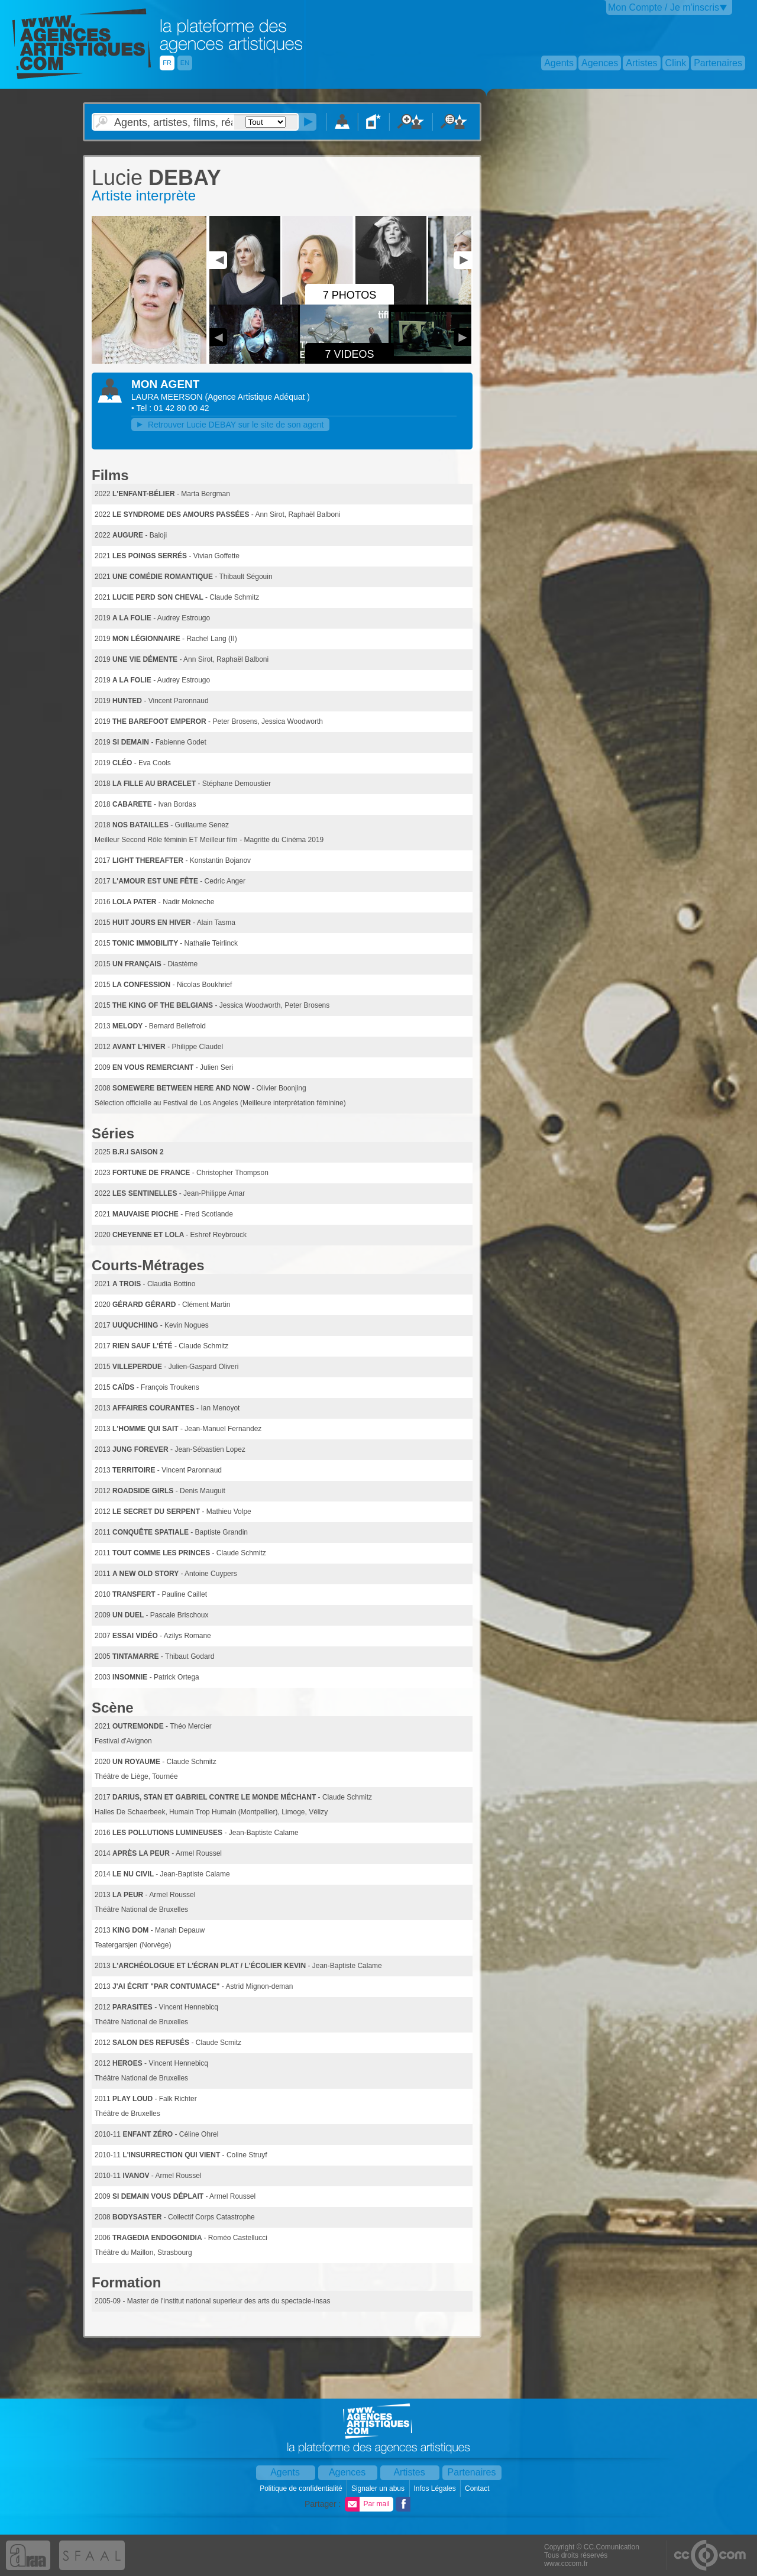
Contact (478, 2488)
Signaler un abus (378, 2488)
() (257, 397)
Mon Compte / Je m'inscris (663, 7)
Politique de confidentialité (302, 2488)
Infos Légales (435, 2488)
